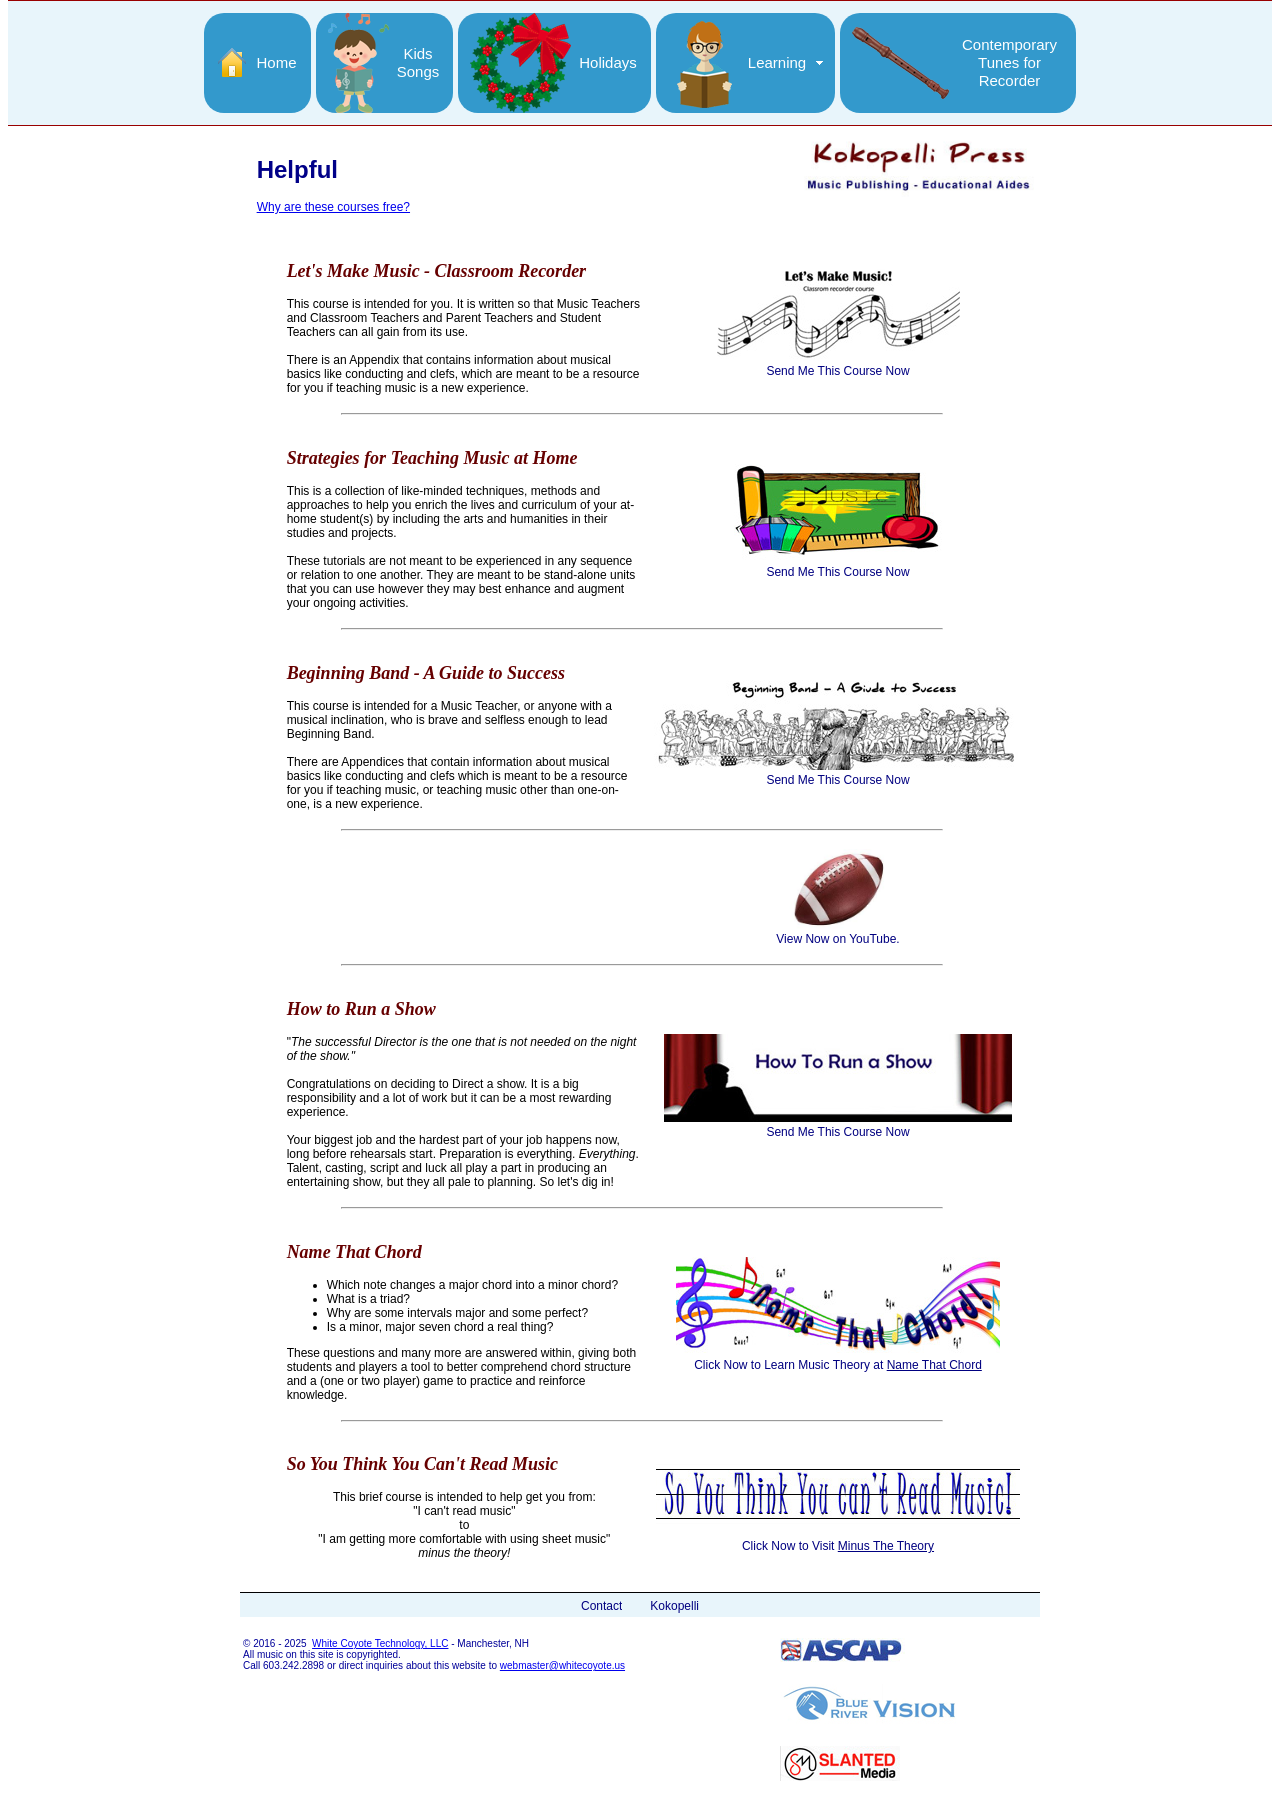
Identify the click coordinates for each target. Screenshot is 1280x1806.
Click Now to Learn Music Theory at (838, 1358)
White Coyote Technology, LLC (380, 1643)
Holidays (608, 62)
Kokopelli (674, 1606)
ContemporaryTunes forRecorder (1009, 62)
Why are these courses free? (333, 207)
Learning (777, 62)
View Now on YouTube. (837, 932)
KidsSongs (418, 62)
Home (276, 62)
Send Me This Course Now (838, 364)
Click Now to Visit (838, 1539)
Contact (601, 1606)
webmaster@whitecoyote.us (562, 1665)
